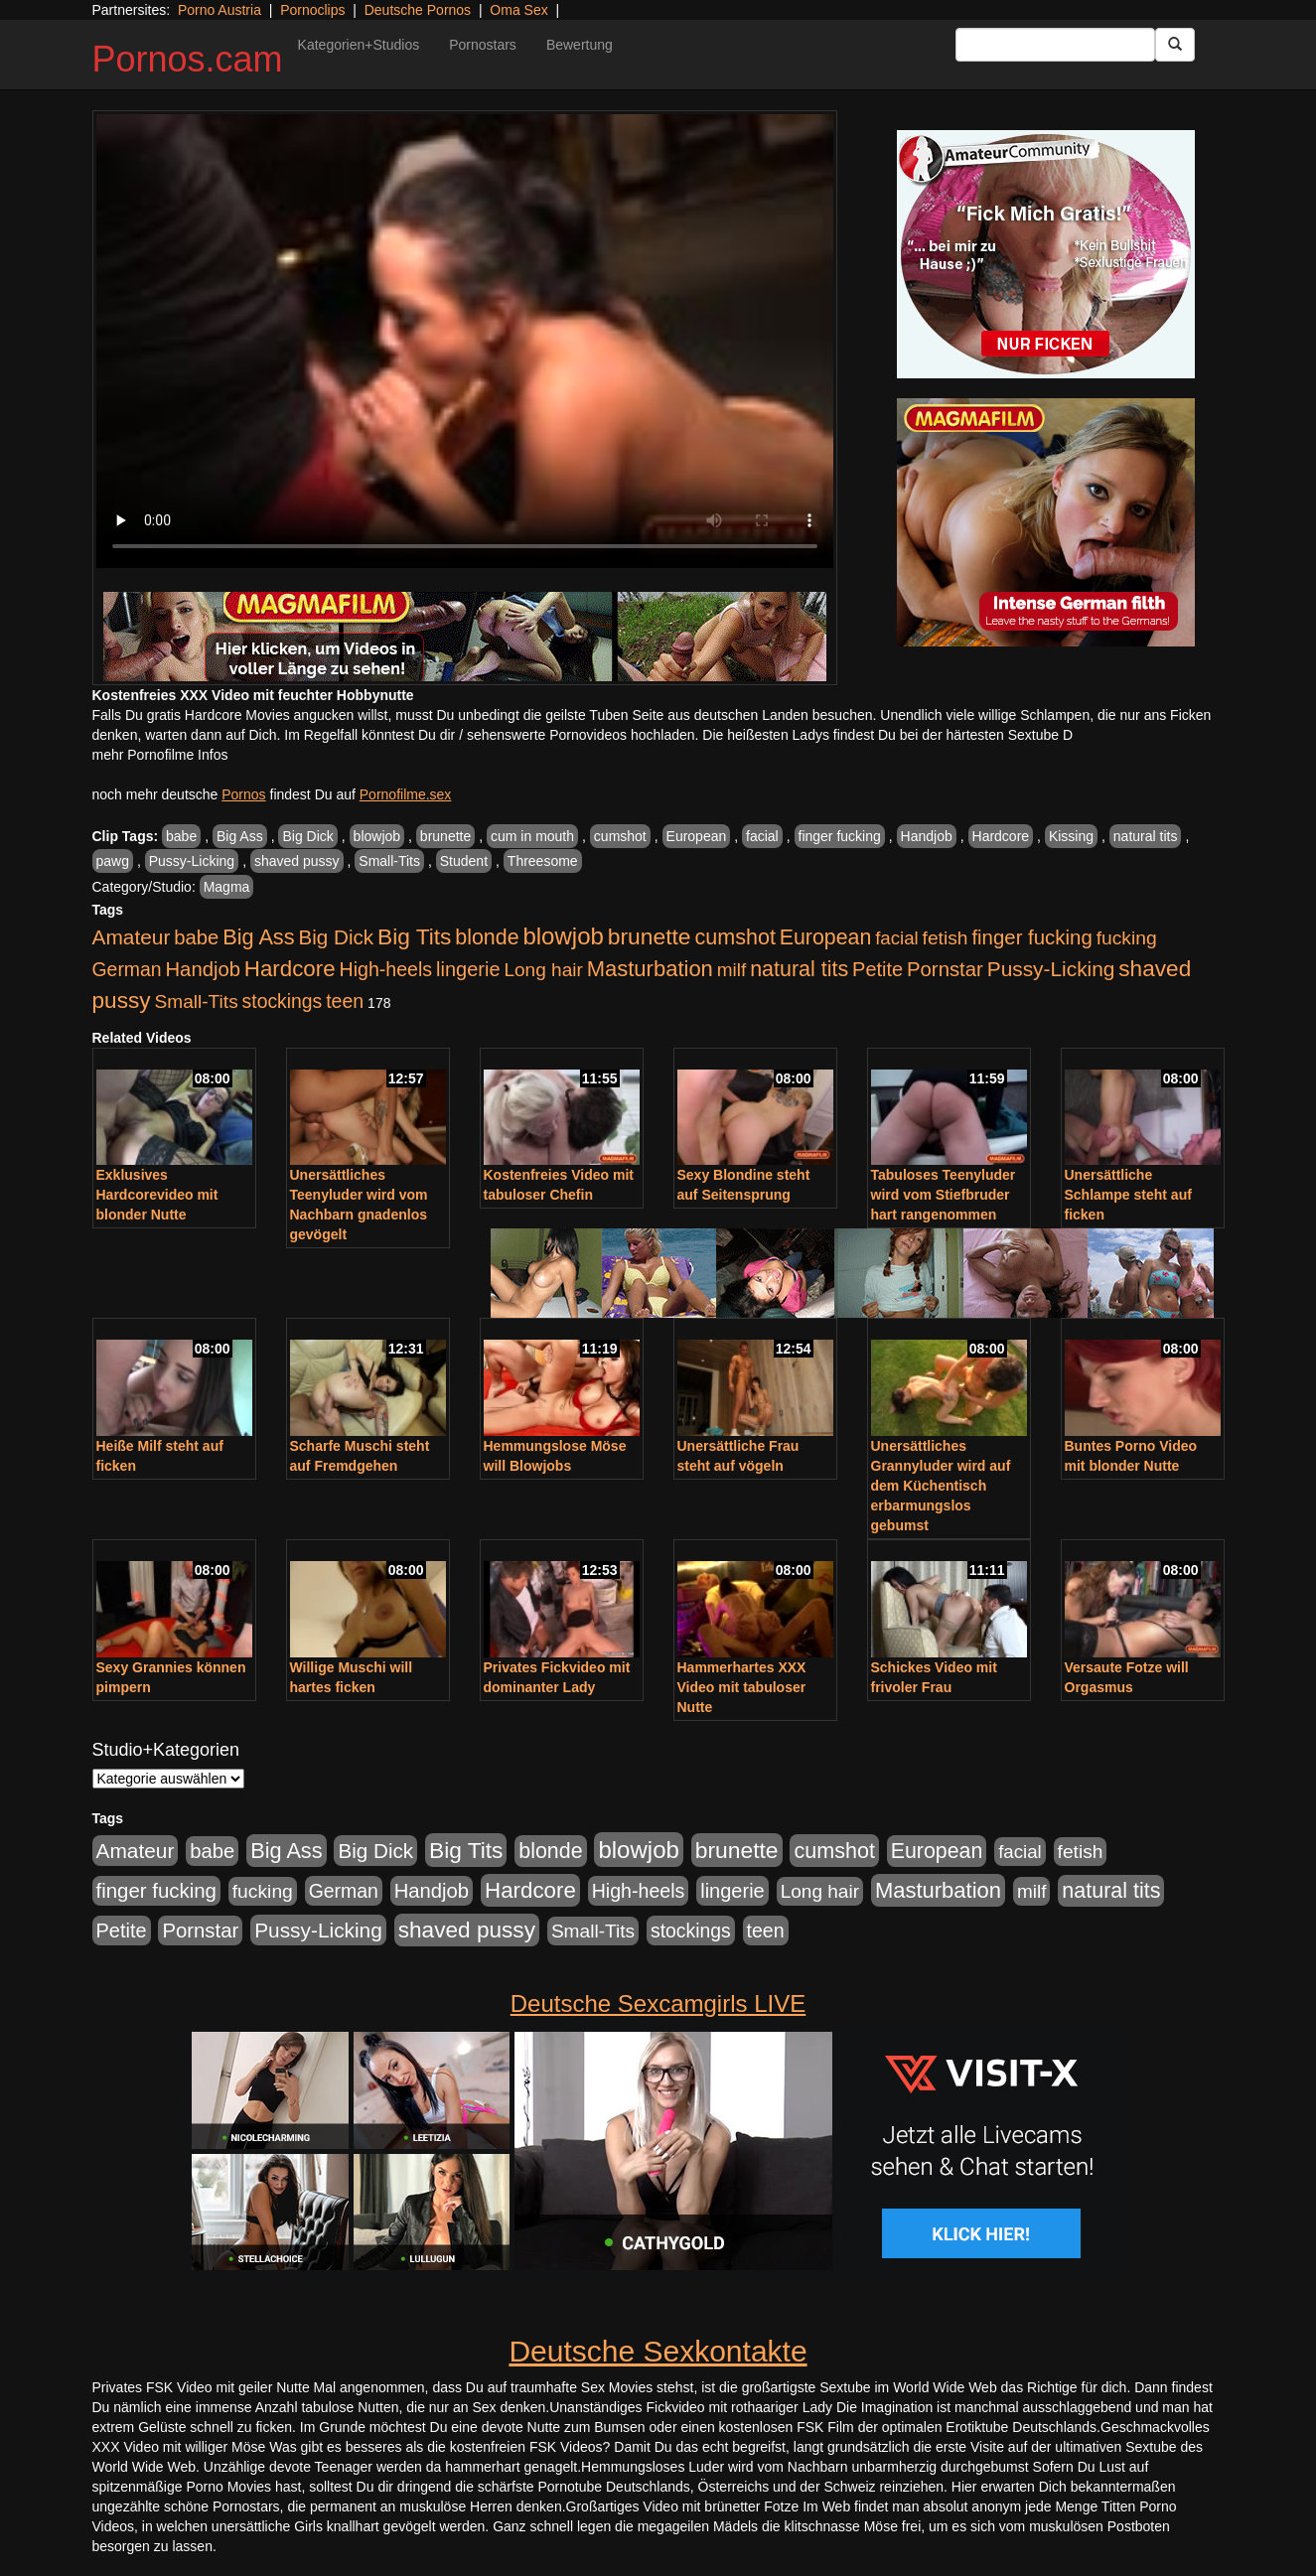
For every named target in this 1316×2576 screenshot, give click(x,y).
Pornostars (482, 45)
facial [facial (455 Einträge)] (897, 938)
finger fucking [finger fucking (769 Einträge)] (1031, 937)
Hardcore (1001, 836)
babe (181, 836)
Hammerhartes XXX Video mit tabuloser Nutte (741, 1687)
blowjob (377, 836)
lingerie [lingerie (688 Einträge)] (468, 969)
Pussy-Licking (191, 861)
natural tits (1145, 836)
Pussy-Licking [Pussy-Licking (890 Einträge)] (1051, 968)
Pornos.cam (187, 59)
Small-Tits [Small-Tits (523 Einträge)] (195, 1001)
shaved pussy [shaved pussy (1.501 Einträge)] (466, 1930)
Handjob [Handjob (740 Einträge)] (203, 969)
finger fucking (840, 836)
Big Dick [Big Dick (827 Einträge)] (335, 937)
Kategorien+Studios (359, 45)
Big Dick (307, 836)
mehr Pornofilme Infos (160, 755)
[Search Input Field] (1055, 45)
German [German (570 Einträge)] (127, 969)
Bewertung (579, 45)
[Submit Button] (1175, 45)
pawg (112, 861)
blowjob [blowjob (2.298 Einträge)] (562, 936)
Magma (227, 887)
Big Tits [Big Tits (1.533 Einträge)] (414, 936)
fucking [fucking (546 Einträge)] (1127, 938)
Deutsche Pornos (418, 10)
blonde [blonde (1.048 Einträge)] (486, 937)
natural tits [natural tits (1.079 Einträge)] (799, 969)
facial (762, 836)
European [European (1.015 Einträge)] (826, 937)
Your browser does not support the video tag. (464, 341)
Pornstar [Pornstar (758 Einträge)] (945, 969)
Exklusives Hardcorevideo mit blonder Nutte (157, 1194)
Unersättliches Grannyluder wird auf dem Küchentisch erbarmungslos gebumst (941, 1485)
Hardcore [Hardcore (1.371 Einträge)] (290, 968)
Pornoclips (312, 10)
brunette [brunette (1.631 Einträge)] (649, 936)
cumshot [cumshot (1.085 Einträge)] (734, 937)
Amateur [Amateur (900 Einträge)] (131, 937)
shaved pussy (297, 861)
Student (464, 861)
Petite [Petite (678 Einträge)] (877, 969)
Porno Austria (219, 10)
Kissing (1071, 836)
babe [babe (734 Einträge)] (196, 937)
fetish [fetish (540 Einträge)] (945, 938)
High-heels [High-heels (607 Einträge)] (386, 969)
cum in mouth (532, 836)
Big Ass (240, 836)
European (696, 836)
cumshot (620, 836)
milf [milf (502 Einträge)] (732, 969)
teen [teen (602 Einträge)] (345, 1001)
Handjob (926, 836)
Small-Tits (389, 861)
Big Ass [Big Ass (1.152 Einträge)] (258, 937)
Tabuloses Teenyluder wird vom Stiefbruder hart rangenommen (943, 1194)
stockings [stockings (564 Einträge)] (282, 1001)
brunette (445, 836)
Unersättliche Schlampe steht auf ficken (1128, 1194)
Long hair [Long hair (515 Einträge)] (543, 969)
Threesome (543, 861)
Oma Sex (518, 10)
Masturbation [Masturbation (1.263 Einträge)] (650, 968)
